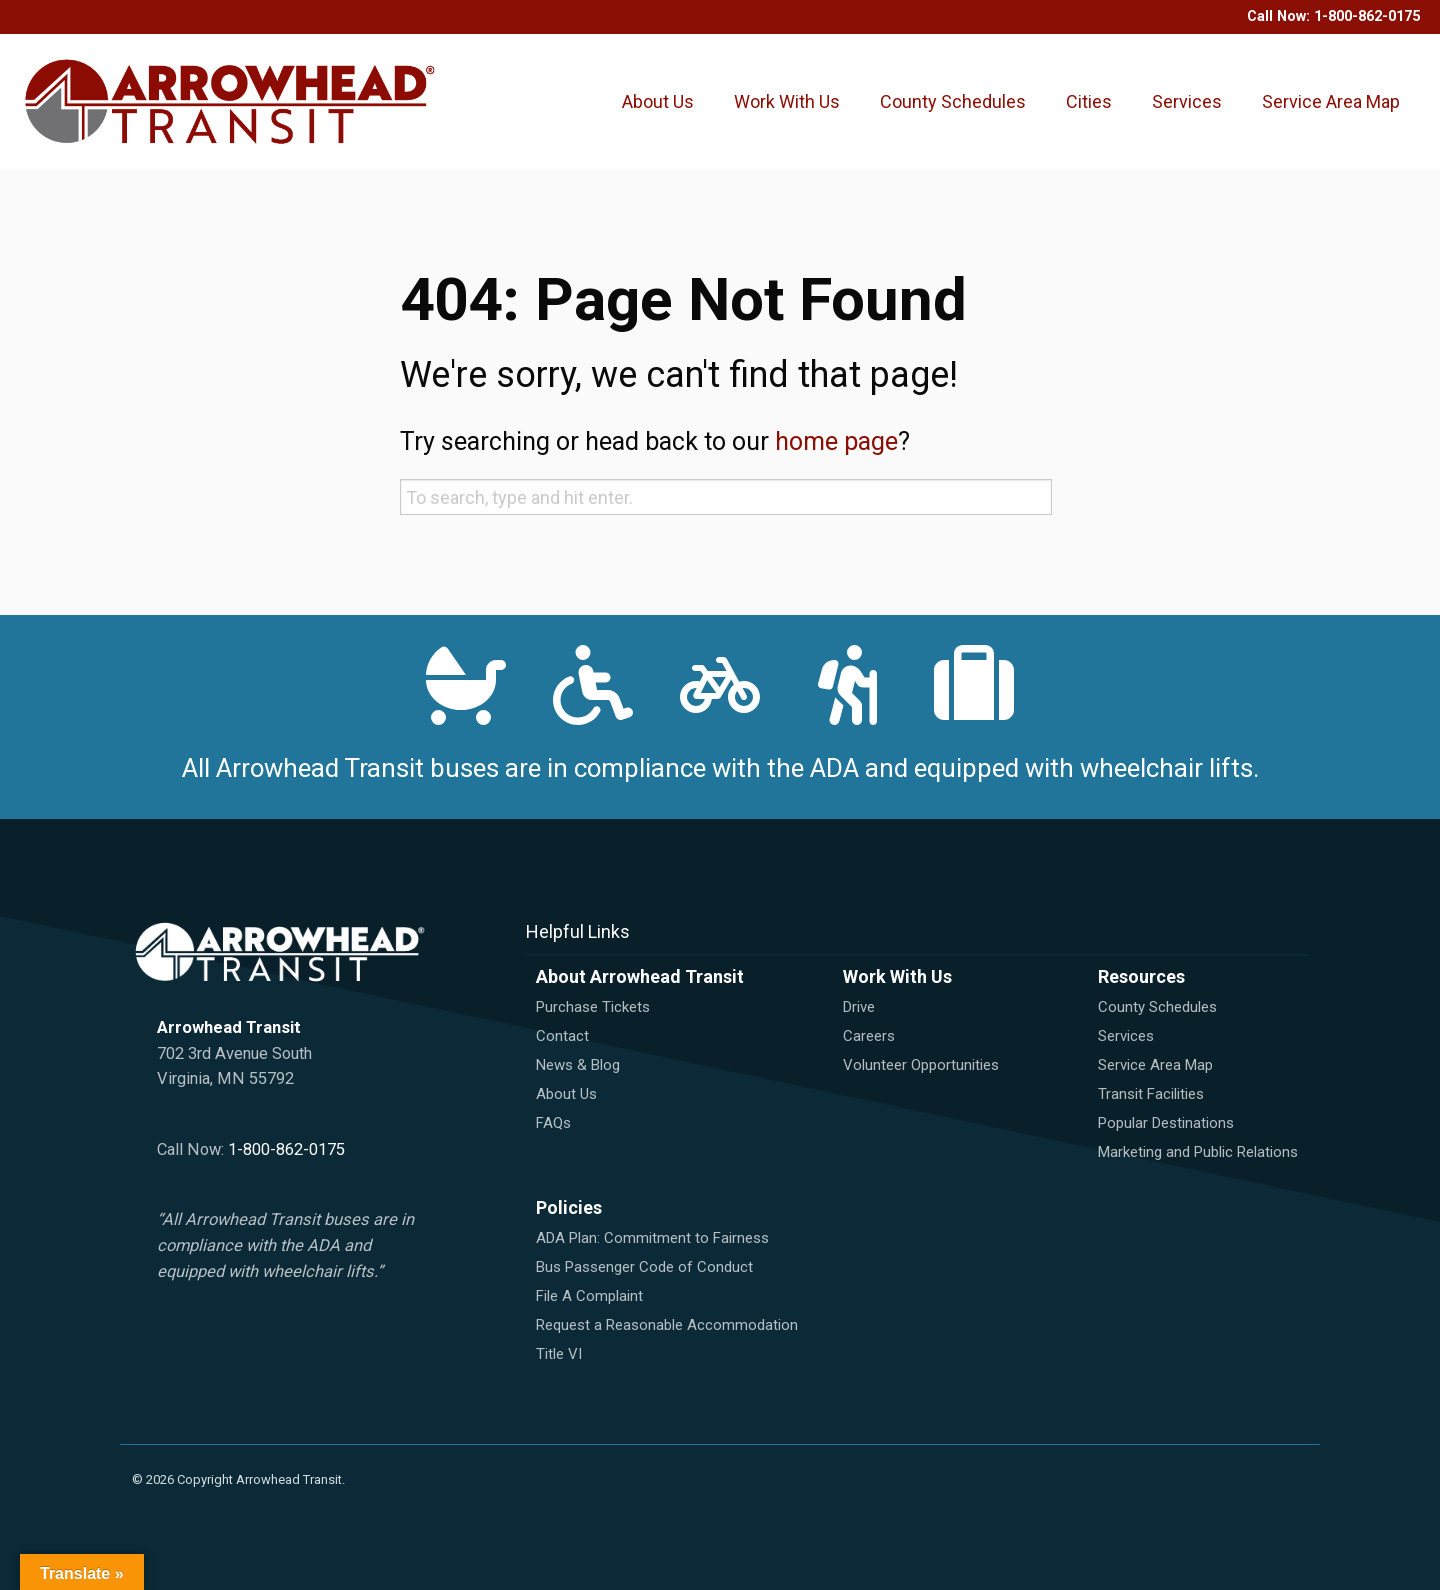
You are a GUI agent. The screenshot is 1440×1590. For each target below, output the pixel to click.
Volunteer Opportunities (921, 1065)
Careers (869, 1036)
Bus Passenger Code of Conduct (644, 1267)
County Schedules (953, 101)
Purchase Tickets (593, 1007)
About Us (658, 101)
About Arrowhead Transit (640, 976)
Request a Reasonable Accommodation (667, 1325)
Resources (1141, 976)
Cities (1089, 101)
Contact (562, 1036)
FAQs (553, 1123)
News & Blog (578, 1065)
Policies (569, 1207)
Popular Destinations (1166, 1123)
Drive (859, 1007)
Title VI (559, 1354)
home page (836, 441)
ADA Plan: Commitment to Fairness (652, 1238)
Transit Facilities (1151, 1094)
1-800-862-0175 (1367, 16)
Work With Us (787, 101)
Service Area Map (1331, 101)
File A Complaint (589, 1296)
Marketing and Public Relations (1198, 1152)
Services (1187, 101)
